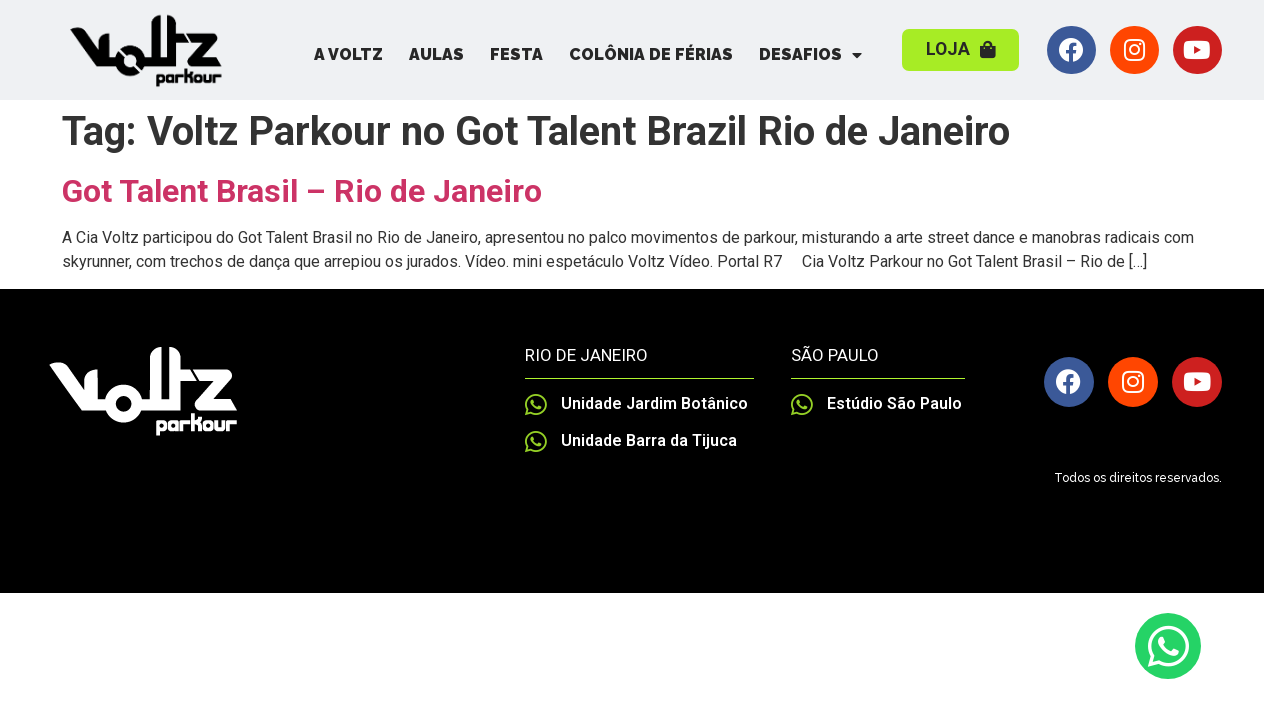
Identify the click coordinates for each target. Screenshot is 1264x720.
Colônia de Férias (651, 54)
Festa (516, 54)
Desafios (810, 55)
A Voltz (348, 54)
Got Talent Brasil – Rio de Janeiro (302, 191)
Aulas (436, 54)
